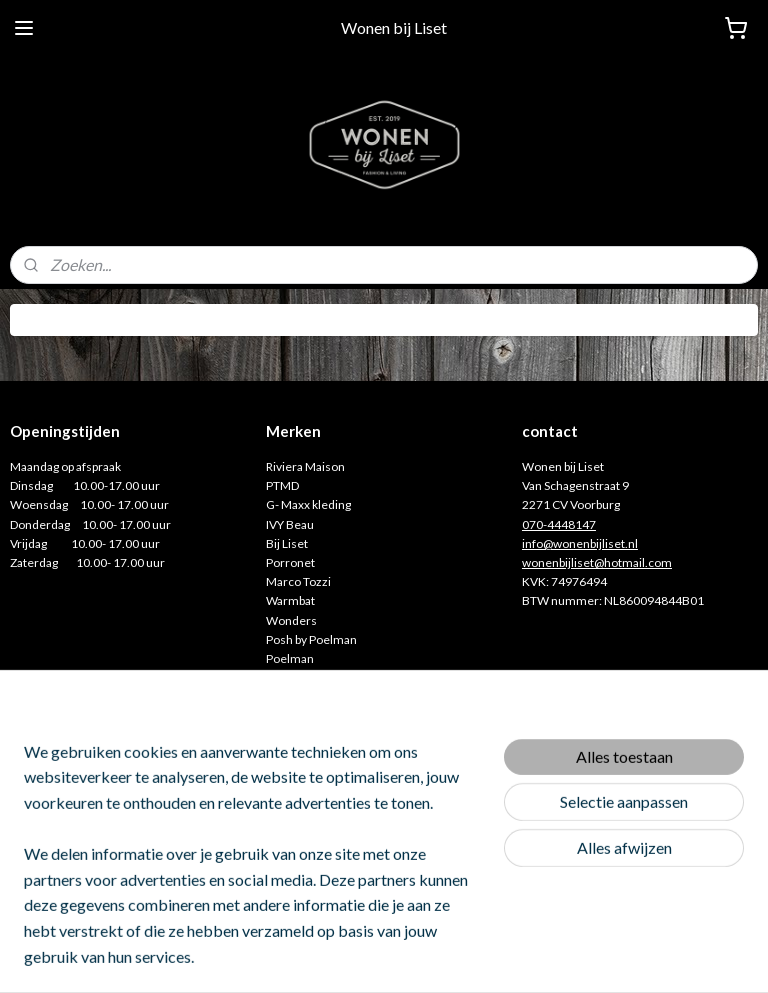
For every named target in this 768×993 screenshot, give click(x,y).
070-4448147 (559, 524)
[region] (252, 866)
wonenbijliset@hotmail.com (597, 562)
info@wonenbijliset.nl (580, 543)
